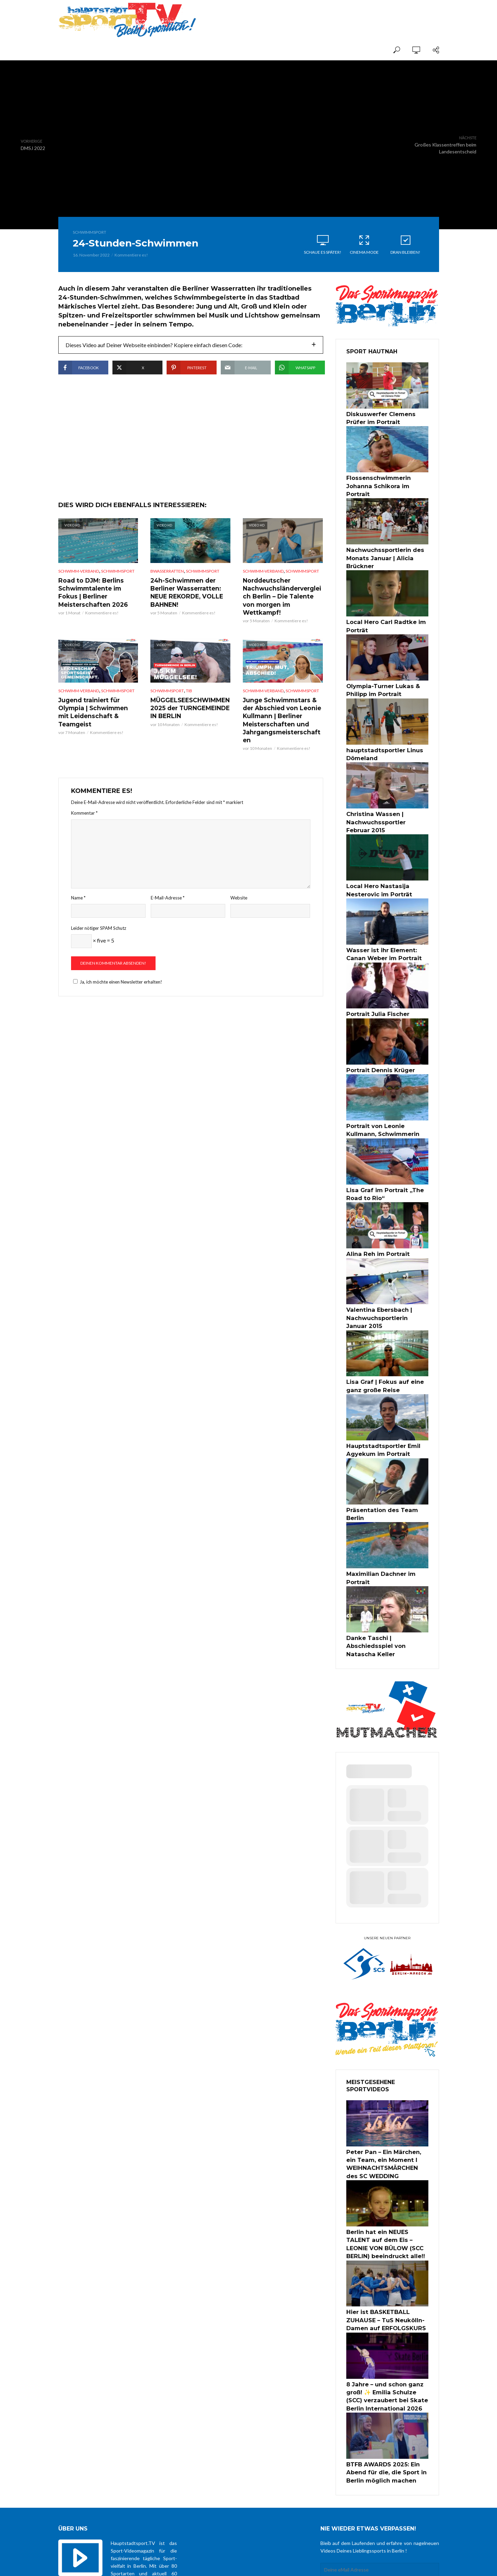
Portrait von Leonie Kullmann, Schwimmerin (385, 1095)
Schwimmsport (89, 232)
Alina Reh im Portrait (373, 1215)
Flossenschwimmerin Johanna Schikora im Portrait (386, 478)
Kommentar (84, 820)
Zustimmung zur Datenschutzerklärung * (380, 2491)
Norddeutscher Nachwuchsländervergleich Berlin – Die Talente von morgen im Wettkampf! (282, 611)
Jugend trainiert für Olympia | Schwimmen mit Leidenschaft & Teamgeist (97, 717)
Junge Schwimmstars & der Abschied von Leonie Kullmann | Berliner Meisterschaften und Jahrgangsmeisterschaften (281, 729)
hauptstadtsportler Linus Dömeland (379, 732)
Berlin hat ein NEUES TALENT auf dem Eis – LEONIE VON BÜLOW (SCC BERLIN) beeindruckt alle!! (384, 2160)
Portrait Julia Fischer (373, 982)
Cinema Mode (364, 244)
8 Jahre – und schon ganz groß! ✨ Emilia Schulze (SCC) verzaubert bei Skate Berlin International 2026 (387, 2304)
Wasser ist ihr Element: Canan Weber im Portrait (385, 923)
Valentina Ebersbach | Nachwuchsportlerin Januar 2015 (382, 1277)
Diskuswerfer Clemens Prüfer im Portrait (385, 417)
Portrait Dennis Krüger (376, 1037)
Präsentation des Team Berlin (385, 1462)
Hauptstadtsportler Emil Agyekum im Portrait (378, 1403)
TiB (189, 701)
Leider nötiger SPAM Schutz (98, 935)
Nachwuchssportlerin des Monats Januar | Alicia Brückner (380, 544)
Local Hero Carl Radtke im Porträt (380, 608)
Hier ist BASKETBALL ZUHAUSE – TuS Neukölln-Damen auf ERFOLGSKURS (387, 2233)
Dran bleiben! (405, 244)
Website (238, 904)
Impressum (328, 2564)
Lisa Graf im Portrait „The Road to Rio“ (387, 1157)
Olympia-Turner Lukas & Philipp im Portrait (378, 670)
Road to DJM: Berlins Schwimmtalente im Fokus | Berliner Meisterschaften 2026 (98, 611)
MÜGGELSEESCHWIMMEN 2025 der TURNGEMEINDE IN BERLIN (187, 717)
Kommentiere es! (131, 255)
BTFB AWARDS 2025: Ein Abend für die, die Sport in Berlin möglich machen (381, 2377)
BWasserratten (167, 591)
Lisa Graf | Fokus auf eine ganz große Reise (386, 1341)
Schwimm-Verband (78, 591)
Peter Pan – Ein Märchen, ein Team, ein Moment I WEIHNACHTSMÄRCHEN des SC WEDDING (387, 2085)
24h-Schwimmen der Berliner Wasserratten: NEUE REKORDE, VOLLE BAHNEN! (183, 611)
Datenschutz (298, 2564)
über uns (271, 2564)
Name (78, 904)
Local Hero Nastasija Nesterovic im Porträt (374, 862)
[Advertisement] (358, 14)
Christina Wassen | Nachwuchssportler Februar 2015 (383, 797)
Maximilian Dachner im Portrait (386, 1516)
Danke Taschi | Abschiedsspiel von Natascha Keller (386, 1574)
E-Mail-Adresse (168, 904)
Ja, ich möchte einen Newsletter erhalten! (116, 989)
